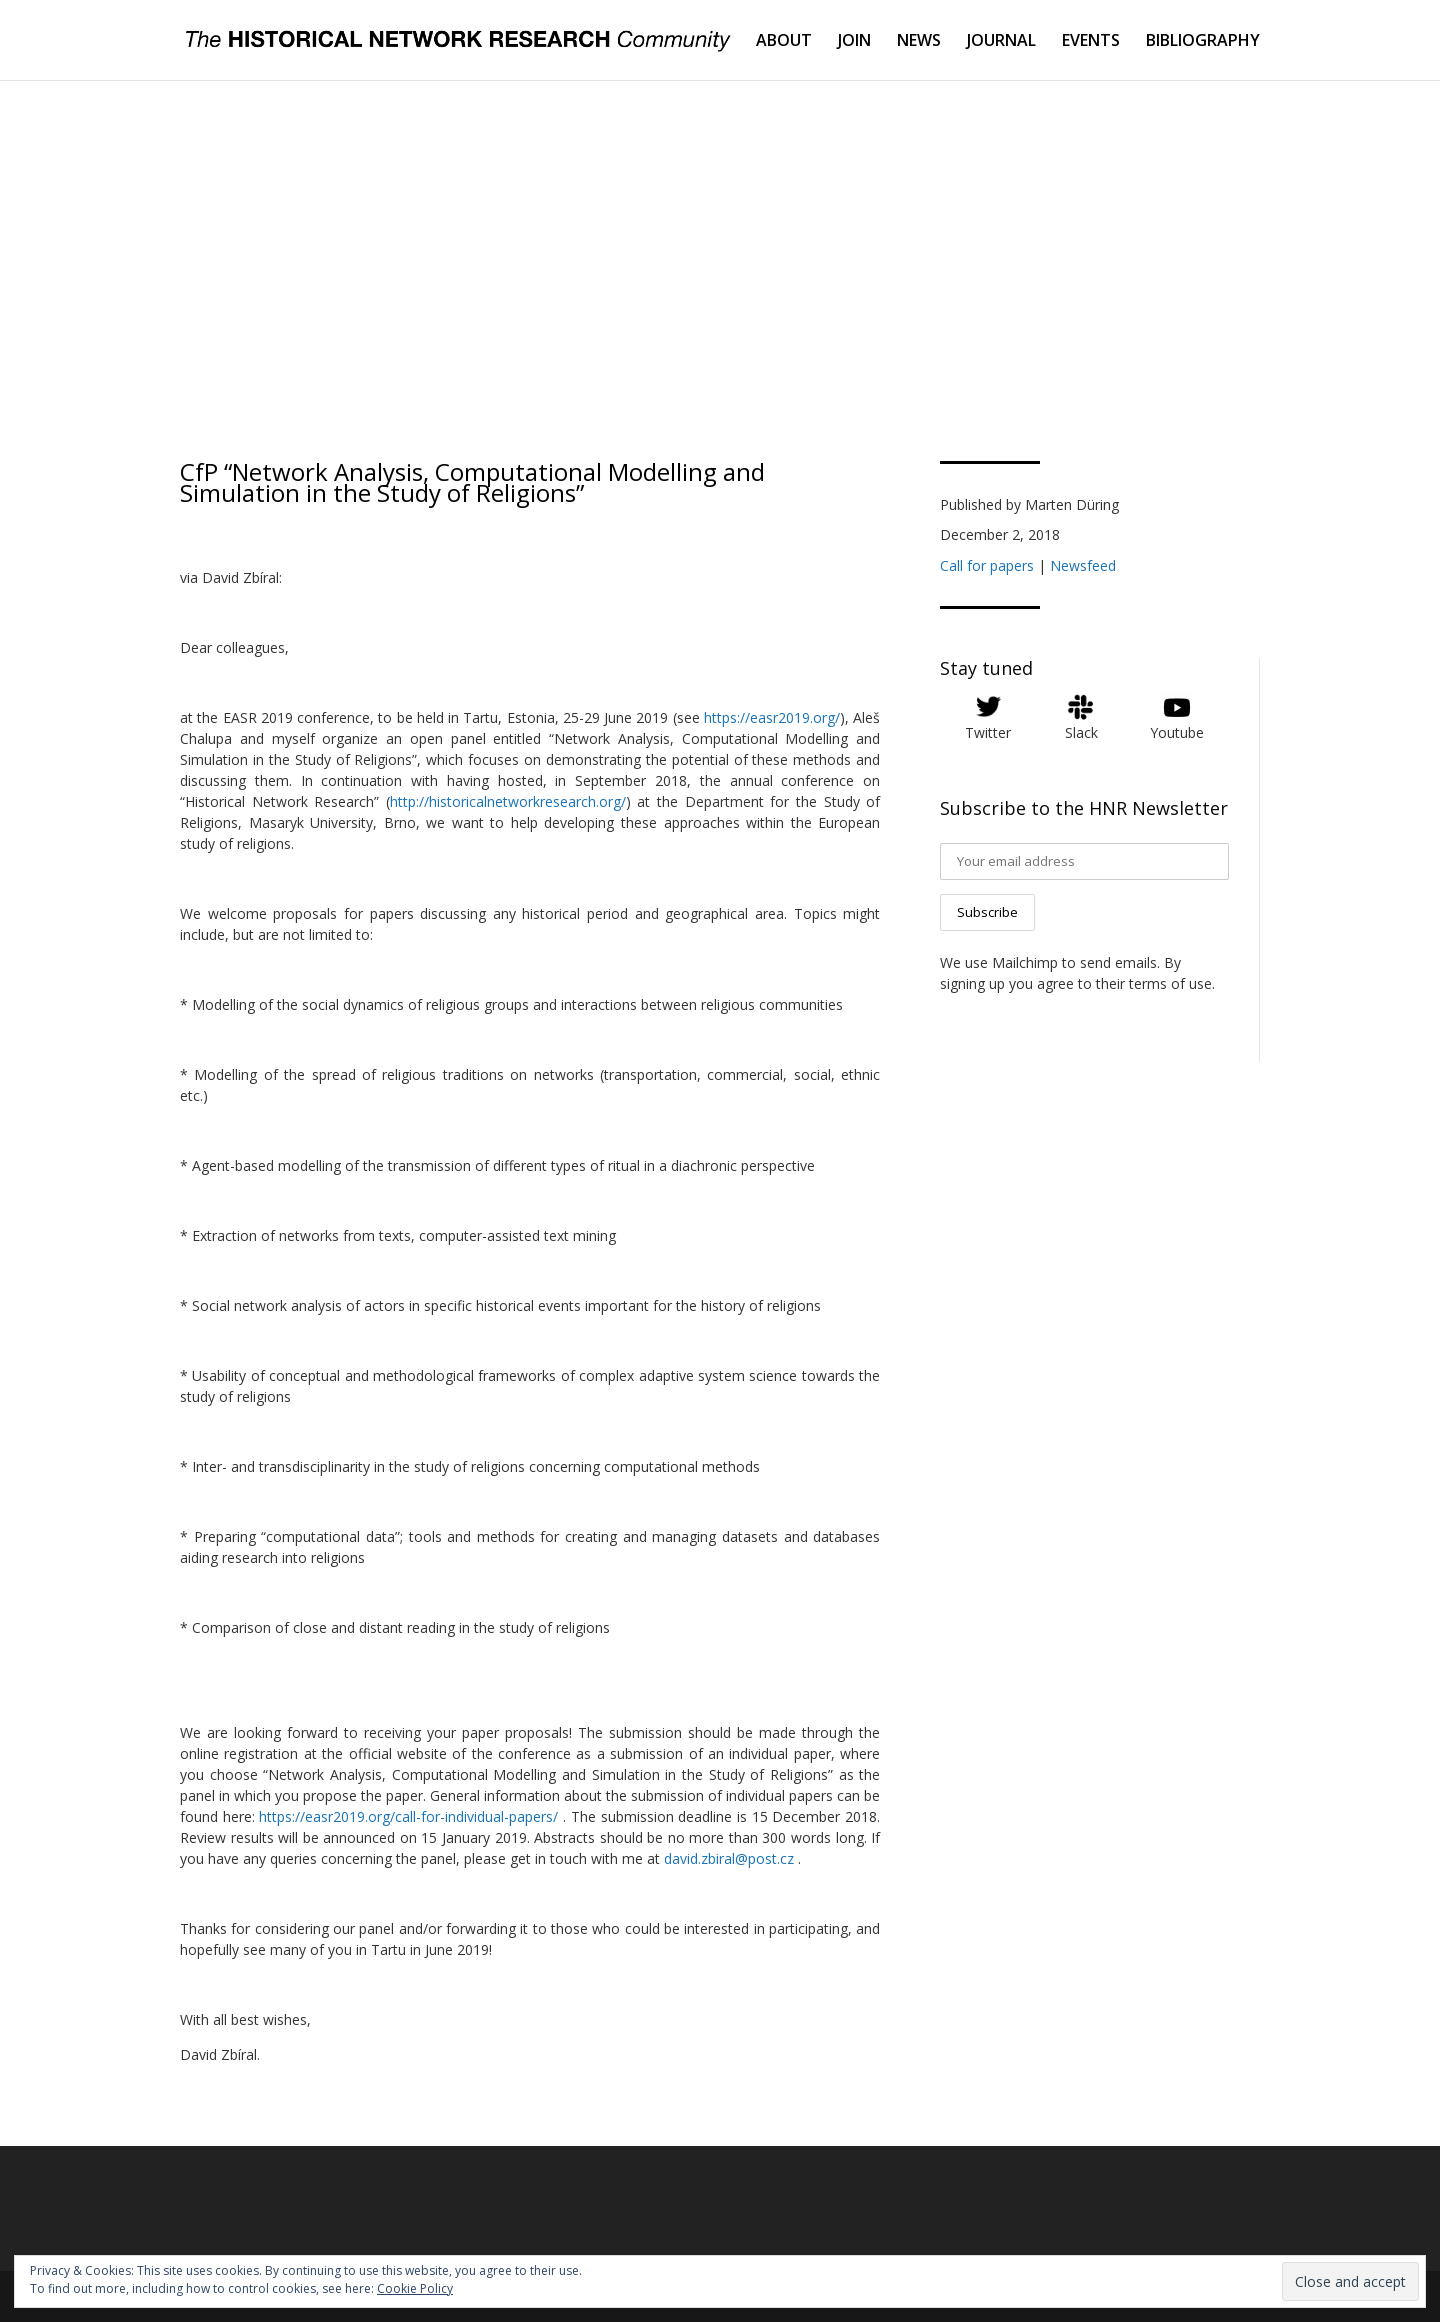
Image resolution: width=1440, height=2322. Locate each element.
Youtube (1177, 732)
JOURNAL (1001, 42)
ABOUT (784, 42)
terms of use (1170, 983)
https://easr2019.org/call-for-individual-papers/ (408, 1816)
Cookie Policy (415, 2288)
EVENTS (1091, 42)
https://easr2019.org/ (772, 717)
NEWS (919, 42)
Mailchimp (1025, 962)
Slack (1081, 732)
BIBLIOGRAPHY (1203, 42)
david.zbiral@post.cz (729, 1858)
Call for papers (987, 565)
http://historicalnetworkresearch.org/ (508, 801)
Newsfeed (1083, 565)
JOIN (854, 42)
